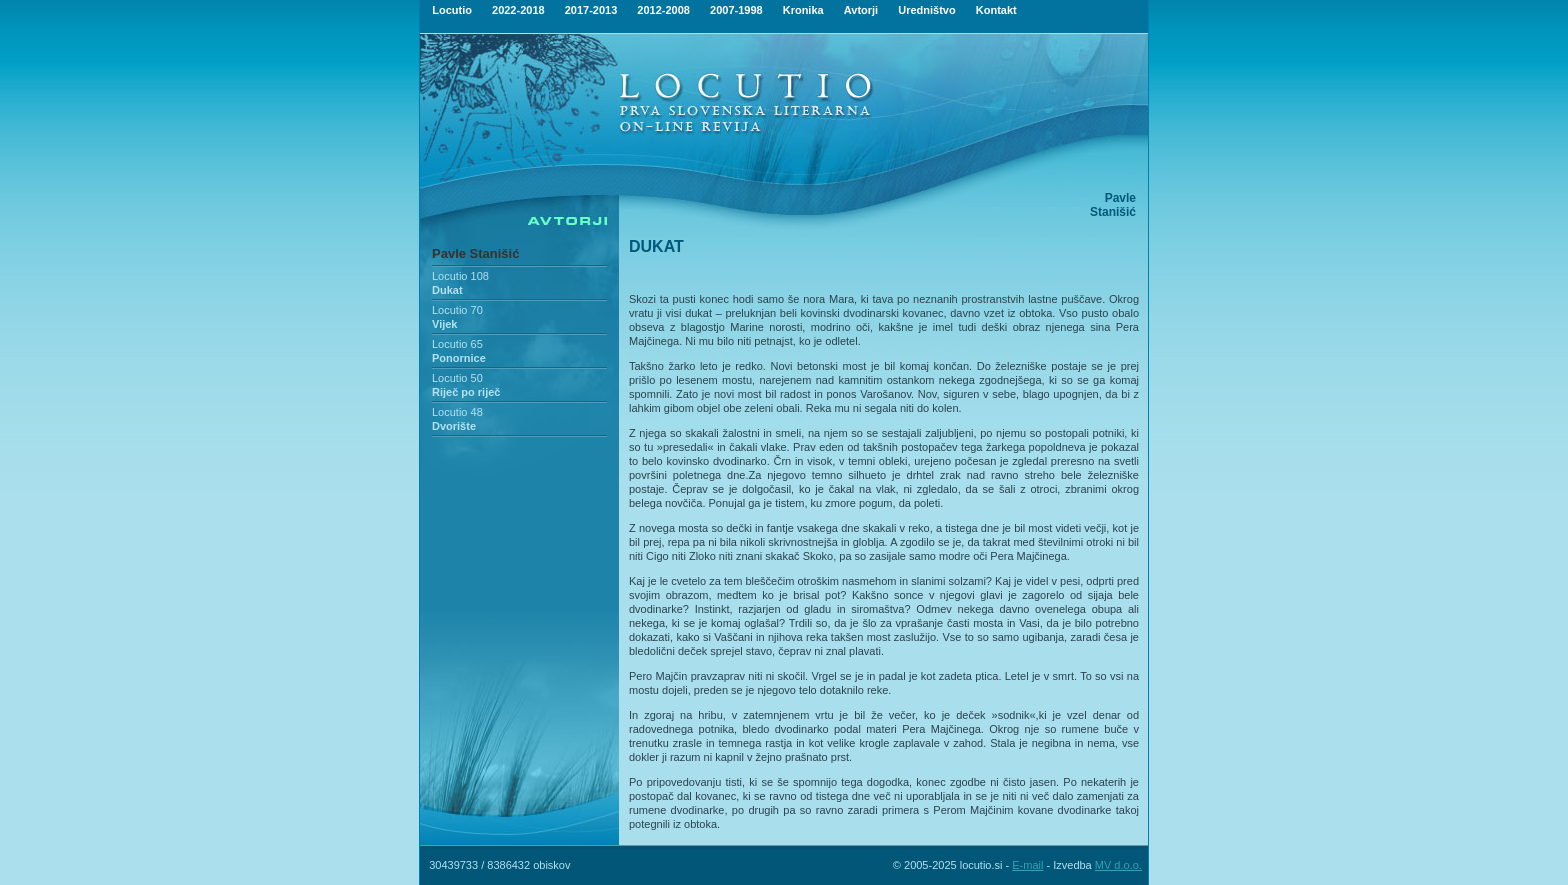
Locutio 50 (457, 378)
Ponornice (459, 358)
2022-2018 (518, 10)
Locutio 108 (460, 276)
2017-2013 (591, 10)
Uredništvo (926, 10)
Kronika (803, 10)
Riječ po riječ (466, 392)
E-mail (1027, 865)
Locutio (452, 10)
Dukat (447, 290)
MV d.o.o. (1118, 865)
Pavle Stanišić (475, 253)
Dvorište (454, 426)
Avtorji (861, 10)
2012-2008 (663, 10)
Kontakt (996, 10)
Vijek (445, 324)
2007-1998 (736, 10)
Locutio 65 (457, 344)
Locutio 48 (457, 412)
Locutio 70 (457, 310)
